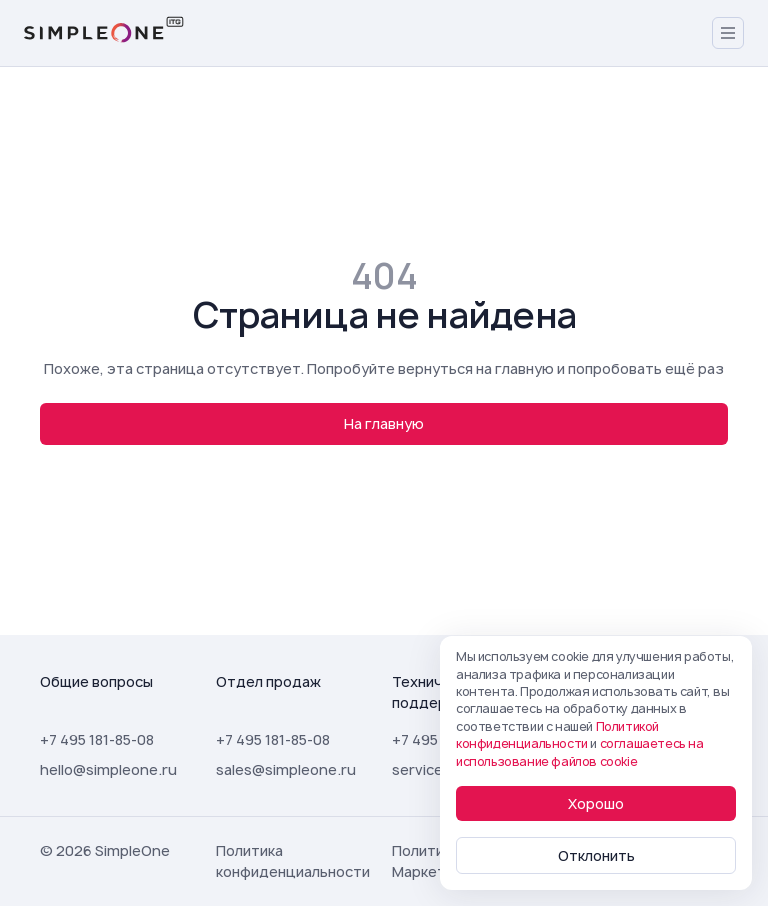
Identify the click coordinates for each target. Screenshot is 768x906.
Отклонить (596, 855)
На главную (384, 423)
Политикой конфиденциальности (557, 735)
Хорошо (596, 803)
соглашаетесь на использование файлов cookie (580, 752)
